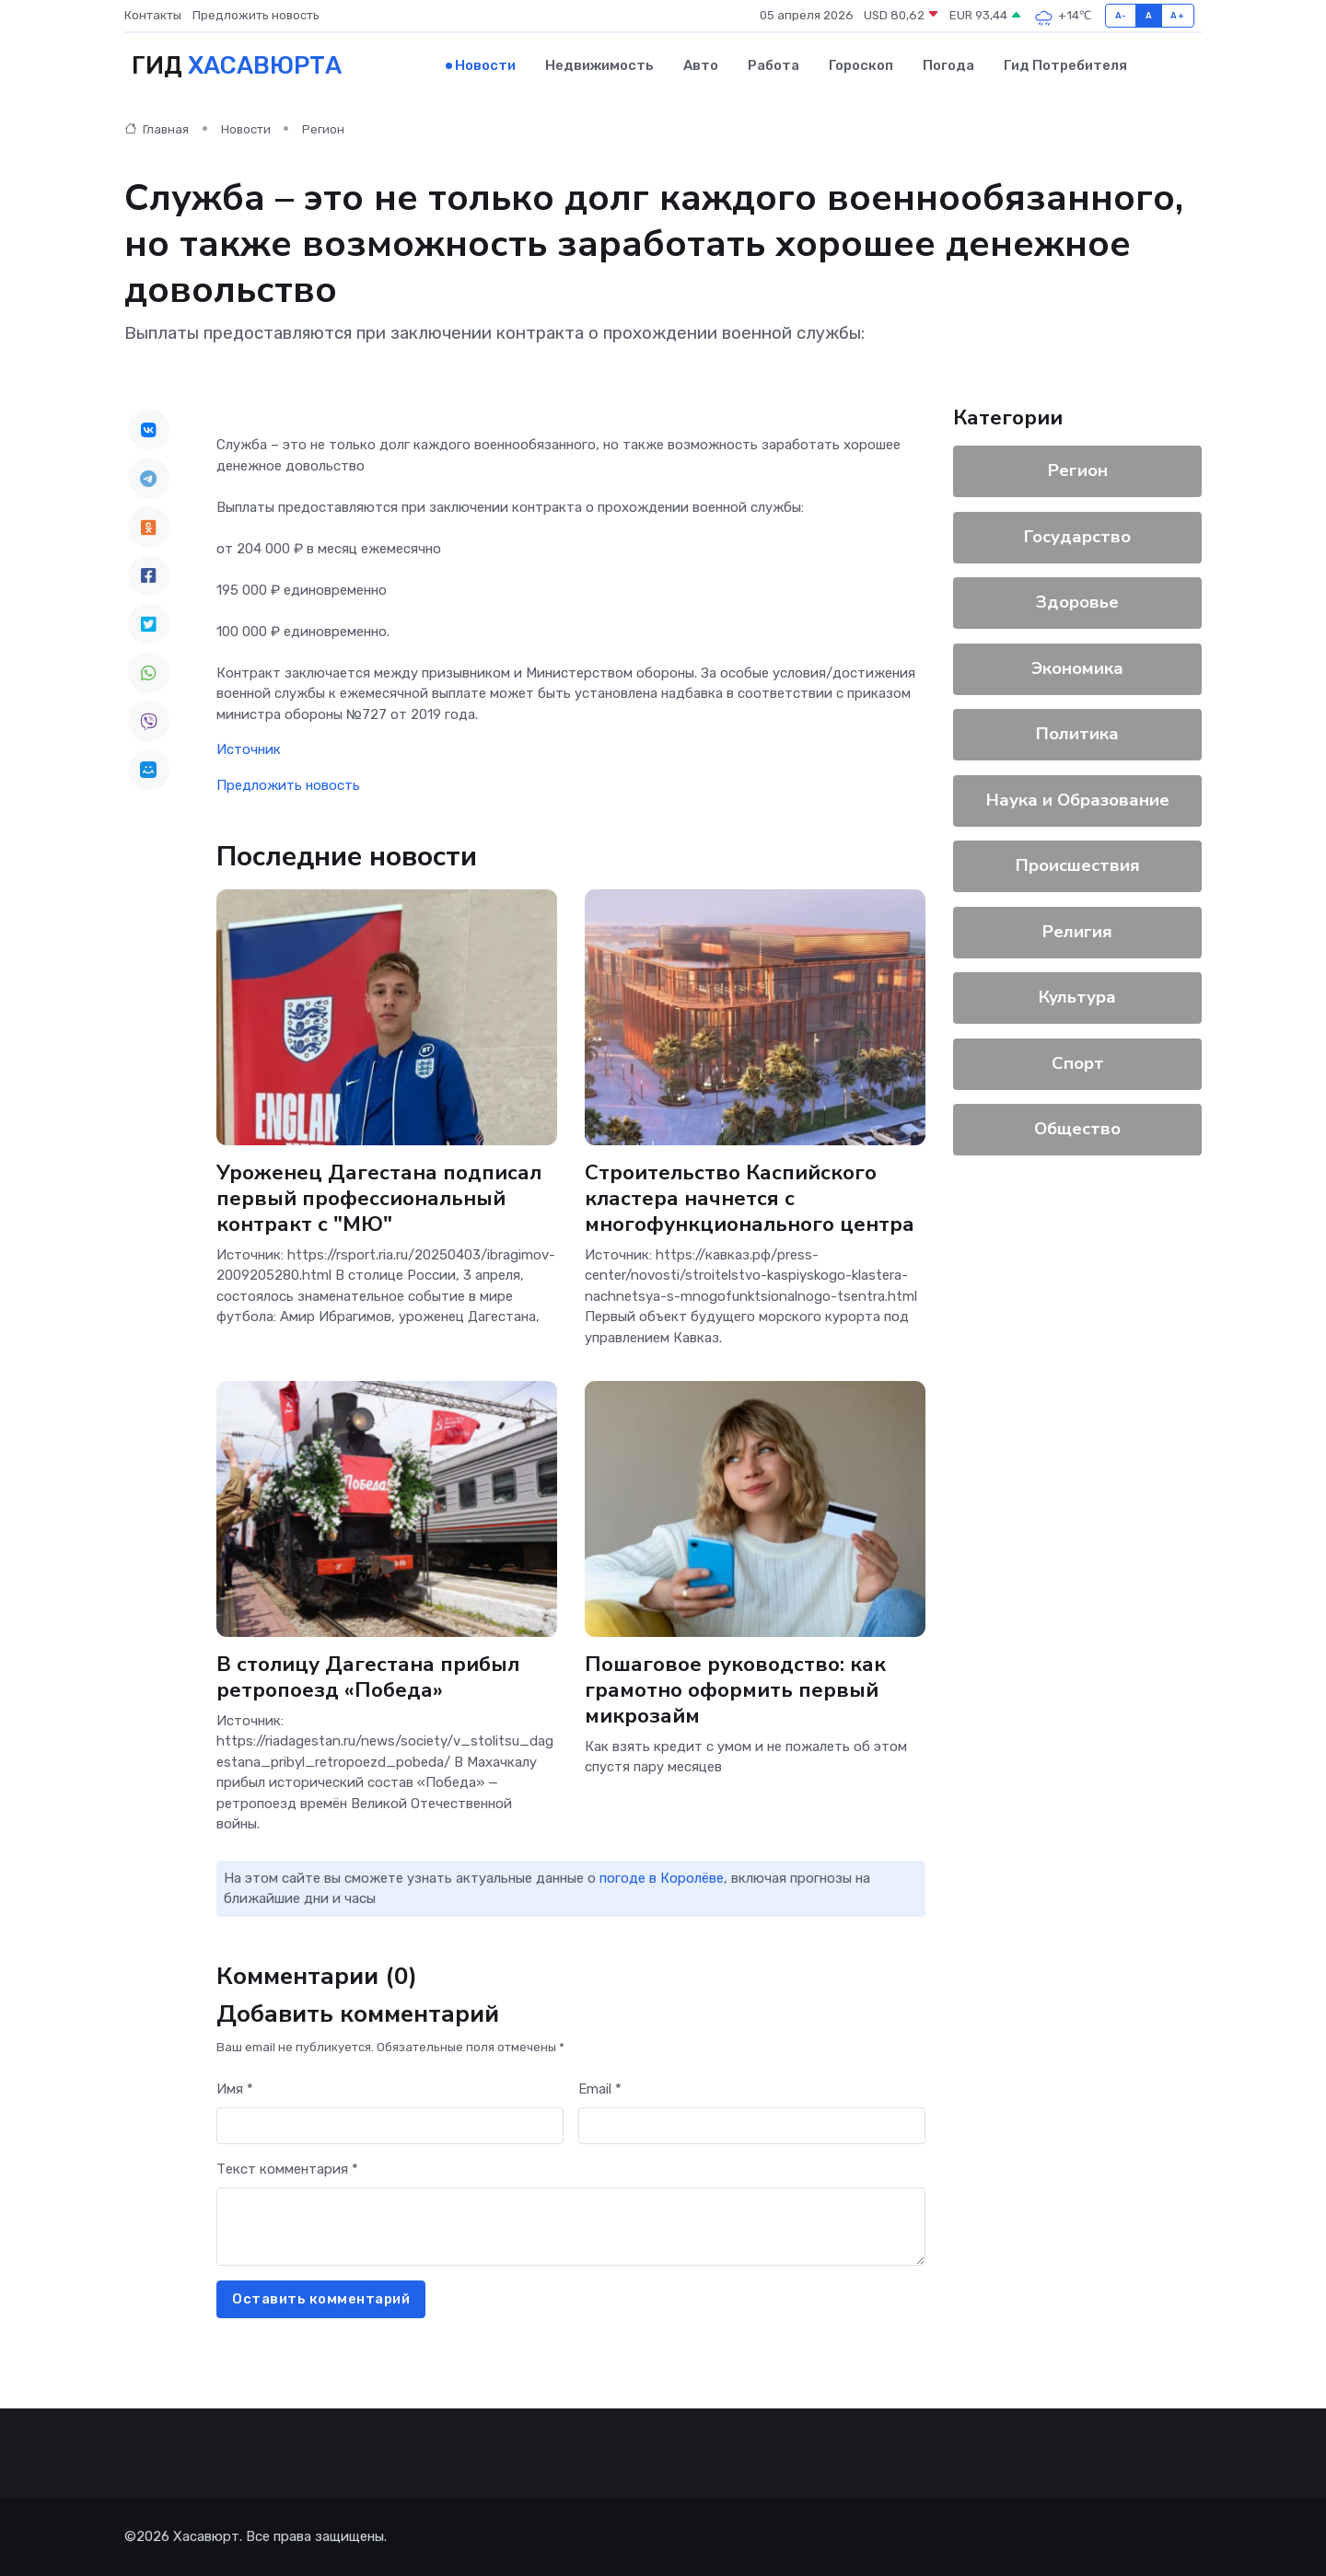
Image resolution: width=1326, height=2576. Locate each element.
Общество (1077, 1128)
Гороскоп (861, 65)
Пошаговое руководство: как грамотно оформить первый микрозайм (735, 1689)
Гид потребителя (1065, 65)
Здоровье (1077, 601)
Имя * (234, 2088)
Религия (1077, 931)
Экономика (1077, 667)
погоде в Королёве (661, 1877)
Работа (773, 65)
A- (1121, 15)
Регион (323, 128)
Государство (1077, 536)
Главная (156, 128)
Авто (700, 65)
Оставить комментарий (321, 2298)
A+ (1177, 15)
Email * (600, 2088)
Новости (485, 65)
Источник (248, 748)
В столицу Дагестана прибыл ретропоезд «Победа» (367, 1676)
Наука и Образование (1077, 799)
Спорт (1078, 1062)
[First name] (390, 2125)
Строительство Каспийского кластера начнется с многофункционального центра (749, 1196)
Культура (1077, 996)
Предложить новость (256, 15)
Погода (948, 65)
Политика (1077, 733)
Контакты (152, 15)
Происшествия (1078, 864)
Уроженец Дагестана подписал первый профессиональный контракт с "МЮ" (378, 1196)
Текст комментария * (287, 2168)
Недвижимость (599, 65)
